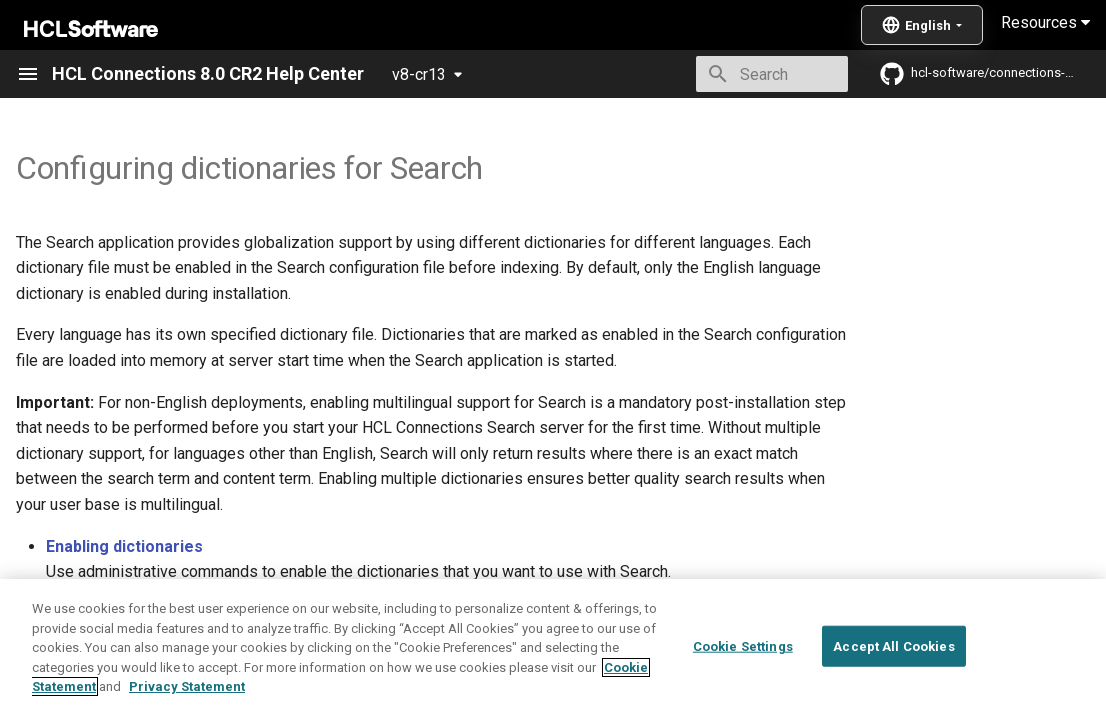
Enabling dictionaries (124, 546)
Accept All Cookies (893, 682)
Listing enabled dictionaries (150, 605)
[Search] (731, 74)
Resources (1045, 22)
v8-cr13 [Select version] (419, 74)
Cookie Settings (743, 682)
